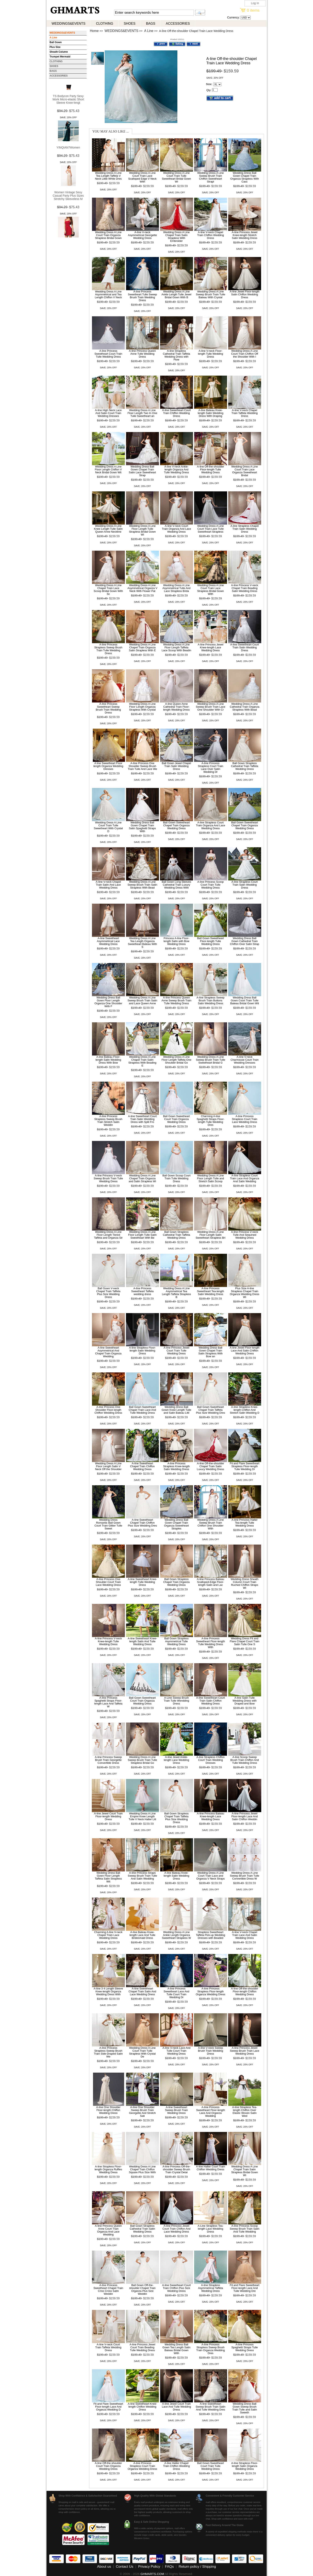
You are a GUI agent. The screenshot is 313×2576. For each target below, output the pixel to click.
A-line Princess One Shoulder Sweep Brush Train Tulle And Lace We (142, 766)
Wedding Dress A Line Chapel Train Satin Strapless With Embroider (176, 236)
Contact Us (124, 2567)
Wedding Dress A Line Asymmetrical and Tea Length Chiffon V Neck (108, 294)
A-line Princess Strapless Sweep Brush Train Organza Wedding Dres (210, 2349)
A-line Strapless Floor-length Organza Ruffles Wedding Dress (108, 2169)
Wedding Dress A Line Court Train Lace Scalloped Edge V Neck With (142, 177)
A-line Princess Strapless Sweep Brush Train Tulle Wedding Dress (108, 649)
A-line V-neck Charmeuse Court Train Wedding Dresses (245, 1059)
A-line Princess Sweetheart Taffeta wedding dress (142, 1291)
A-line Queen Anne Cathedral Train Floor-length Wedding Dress (176, 706)
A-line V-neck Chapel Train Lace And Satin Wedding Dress (244, 1935)
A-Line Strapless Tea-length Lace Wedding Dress (210, 2228)
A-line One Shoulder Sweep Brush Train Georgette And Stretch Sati (142, 2111)
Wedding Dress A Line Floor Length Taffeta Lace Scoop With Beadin (176, 647)
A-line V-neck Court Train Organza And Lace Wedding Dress (176, 528)
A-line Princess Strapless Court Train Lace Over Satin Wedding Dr (210, 767)
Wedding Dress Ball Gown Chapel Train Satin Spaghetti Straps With (142, 827)
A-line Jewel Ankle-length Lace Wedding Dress (176, 1759)
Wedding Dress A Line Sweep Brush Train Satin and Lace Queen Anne (142, 1000)
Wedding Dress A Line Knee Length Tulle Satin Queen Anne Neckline (108, 528)
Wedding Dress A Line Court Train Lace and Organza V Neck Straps (210, 1875)
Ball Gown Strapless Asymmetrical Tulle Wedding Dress (176, 1641)
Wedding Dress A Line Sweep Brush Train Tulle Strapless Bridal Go (142, 1759)
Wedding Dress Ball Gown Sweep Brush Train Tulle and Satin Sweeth (244, 2408)
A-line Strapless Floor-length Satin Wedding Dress (142, 1350)
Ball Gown (56, 42)
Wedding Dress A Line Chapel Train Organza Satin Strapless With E (142, 647)
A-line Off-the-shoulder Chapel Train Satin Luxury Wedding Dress (210, 1466)
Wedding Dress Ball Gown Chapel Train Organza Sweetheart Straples (176, 1524)
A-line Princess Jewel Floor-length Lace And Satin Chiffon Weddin (244, 1816)
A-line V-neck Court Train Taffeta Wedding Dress (108, 2347)
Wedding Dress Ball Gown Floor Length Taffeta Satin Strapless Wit (108, 1877)
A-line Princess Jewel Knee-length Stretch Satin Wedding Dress (245, 235)
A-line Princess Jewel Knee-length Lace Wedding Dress (210, 647)
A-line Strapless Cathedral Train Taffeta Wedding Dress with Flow (176, 355)
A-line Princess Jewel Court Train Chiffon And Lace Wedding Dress (176, 2228)
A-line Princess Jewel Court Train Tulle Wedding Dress (176, 1350)
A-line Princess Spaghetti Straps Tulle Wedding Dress (244, 2347)
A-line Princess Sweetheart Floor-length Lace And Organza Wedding (210, 2111)
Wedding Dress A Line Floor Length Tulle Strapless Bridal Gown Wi (142, 530)
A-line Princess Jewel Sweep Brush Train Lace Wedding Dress (244, 2050)
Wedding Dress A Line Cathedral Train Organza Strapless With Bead (244, 706)
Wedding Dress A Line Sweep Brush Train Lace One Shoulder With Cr (210, 706)
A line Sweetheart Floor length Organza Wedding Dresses (108, 766)
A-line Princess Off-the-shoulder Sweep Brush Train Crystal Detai (176, 2169)
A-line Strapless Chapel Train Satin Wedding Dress (245, 528)
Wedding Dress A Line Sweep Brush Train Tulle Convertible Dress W (244, 1875)
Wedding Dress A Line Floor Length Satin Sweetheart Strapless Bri (210, 1234)
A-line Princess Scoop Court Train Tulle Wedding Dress (210, 884)
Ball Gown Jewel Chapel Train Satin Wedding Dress (176, 766)
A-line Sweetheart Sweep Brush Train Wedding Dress (176, 2110)
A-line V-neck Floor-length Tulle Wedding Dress (210, 353)
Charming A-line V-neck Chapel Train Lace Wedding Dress (108, 1935)
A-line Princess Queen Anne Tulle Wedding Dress (142, 353)
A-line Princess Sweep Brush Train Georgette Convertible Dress (108, 1759)
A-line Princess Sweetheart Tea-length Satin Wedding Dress (210, 1291)
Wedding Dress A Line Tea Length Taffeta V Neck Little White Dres (108, 175)
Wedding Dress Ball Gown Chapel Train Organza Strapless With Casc (244, 177)
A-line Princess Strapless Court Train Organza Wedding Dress (142, 2466)
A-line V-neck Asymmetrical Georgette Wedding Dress (142, 235)
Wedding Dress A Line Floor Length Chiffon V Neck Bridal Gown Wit (108, 469)
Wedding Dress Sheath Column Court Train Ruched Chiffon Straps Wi (244, 1583)
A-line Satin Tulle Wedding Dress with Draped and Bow (245, 1700)
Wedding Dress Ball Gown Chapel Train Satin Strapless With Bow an (210, 1352)
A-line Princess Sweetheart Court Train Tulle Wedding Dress (108, 353)
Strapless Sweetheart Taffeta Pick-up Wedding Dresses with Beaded (210, 1935)
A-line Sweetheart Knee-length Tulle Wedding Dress (142, 1582)
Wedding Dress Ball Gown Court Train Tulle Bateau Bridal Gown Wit (244, 1000)
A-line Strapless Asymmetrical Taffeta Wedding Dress (210, 2288)
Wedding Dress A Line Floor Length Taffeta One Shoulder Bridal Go (176, 1059)
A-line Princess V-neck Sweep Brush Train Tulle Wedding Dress (108, 1178)
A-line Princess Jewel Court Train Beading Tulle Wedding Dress (142, 2347)
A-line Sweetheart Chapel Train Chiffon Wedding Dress (142, 1466)
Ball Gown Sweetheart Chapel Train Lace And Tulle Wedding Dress (142, 1409)
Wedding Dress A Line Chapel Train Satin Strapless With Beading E (142, 1061)
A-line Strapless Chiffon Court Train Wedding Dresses (210, 1759)
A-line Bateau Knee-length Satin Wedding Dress (176, 1875)
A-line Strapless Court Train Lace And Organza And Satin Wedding (244, 1178)
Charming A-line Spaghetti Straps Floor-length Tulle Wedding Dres (211, 1120)
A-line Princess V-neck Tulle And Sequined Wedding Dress (244, 1234)
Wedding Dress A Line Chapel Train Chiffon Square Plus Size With (142, 2169)
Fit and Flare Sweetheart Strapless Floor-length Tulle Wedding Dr (244, 1466)
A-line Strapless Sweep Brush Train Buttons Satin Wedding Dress (210, 1000)
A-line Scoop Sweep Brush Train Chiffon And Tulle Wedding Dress (244, 1759)
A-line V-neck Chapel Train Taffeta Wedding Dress (245, 413)
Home (94, 31)
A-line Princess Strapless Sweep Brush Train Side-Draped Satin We (108, 2052)
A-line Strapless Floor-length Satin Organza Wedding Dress (244, 2466)
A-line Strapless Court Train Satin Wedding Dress (244, 884)
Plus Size (55, 47)
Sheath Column (59, 51)
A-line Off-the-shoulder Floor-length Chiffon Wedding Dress (244, 1991)
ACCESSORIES (178, 23)
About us (104, 2567)
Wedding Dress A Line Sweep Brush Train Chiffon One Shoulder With (210, 1524)
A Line (148, 31)
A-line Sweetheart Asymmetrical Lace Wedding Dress (108, 941)
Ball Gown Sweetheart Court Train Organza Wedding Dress (176, 1119)
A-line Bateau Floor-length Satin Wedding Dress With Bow (108, 1059)
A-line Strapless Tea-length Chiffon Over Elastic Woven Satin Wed (244, 2111)
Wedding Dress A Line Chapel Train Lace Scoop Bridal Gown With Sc (108, 589)
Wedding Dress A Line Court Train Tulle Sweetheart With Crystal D (108, 827)
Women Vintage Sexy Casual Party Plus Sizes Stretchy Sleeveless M (68, 201)
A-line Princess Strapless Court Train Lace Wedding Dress (244, 1119)
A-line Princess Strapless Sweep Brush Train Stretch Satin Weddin (108, 1120)
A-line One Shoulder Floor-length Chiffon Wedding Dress (108, 2110)
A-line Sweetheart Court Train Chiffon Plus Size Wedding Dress (176, 2288)
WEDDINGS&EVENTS (69, 23)
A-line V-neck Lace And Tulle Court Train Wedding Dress (176, 2050)
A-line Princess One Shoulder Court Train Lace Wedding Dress (108, 1582)
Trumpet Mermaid (60, 56)
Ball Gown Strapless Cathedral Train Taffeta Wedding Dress (244, 766)
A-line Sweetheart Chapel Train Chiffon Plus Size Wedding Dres (142, 1522)
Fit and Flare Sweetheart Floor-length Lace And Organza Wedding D (108, 2406)
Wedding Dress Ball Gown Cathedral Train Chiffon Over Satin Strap (244, 941)
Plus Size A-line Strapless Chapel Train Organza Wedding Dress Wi (244, 1293)
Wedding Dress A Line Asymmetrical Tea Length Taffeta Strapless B (176, 1293)
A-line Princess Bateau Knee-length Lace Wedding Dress (210, 1816)
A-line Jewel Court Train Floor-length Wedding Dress (108, 1816)
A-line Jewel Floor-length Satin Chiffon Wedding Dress (244, 294)
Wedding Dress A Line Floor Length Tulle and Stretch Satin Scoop (210, 1178)
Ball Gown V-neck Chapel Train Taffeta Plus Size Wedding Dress (108, 1293)
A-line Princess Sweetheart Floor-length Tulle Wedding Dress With (210, 1643)
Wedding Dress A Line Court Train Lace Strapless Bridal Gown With (210, 589)
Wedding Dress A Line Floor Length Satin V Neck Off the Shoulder (108, 1466)
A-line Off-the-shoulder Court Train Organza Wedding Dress (108, 2466)
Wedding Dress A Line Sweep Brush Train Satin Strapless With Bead (142, 884)
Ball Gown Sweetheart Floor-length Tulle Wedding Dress (210, 941)
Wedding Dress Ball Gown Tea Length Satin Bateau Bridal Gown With (176, 2349)
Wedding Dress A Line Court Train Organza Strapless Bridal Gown (108, 235)
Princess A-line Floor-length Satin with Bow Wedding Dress (176, 941)
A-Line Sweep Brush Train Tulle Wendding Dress (176, 1700)
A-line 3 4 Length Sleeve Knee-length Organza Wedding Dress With (108, 1991)
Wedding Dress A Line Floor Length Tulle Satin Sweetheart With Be (142, 1234)
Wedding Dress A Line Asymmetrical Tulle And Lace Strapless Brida (176, 588)
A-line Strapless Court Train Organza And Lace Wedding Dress (210, 825)
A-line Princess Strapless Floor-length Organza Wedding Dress (210, 1991)
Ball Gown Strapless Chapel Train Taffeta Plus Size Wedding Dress (176, 1818)
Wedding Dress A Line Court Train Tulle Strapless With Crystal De (142, 2052)
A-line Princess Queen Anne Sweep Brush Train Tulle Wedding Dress (176, 1000)
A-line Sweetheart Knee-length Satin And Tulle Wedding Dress (142, 1641)
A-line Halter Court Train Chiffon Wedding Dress (210, 2168)
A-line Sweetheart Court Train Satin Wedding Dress (244, 647)
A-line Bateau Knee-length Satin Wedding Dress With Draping (210, 413)
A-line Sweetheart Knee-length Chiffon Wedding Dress (142, 2406)
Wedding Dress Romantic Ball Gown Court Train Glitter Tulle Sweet (108, 1524)
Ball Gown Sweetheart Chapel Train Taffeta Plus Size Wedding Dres (210, 1409)
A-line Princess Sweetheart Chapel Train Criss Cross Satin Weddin (108, 2289)
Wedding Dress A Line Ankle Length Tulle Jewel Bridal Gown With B (176, 294)
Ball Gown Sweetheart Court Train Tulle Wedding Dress (210, 2466)
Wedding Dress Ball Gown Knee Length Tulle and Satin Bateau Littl (176, 1409)
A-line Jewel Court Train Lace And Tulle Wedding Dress (176, 2406)
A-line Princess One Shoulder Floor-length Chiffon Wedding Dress (108, 1409)
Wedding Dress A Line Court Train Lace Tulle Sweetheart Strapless (210, 528)
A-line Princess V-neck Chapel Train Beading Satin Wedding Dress (244, 588)
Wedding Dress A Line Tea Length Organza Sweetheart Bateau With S (142, 942)
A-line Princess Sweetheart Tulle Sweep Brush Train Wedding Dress (142, 296)
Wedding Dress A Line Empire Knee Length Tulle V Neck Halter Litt (142, 1816)
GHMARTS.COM (152, 2574)
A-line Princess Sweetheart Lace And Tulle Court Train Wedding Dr (176, 1993)
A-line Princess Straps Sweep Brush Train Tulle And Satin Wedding (142, 1875)
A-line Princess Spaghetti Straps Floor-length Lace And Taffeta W (108, 1702)
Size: (209, 84)
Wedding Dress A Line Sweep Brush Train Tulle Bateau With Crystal (210, 294)
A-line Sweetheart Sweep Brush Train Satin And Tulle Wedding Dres (210, 2406)
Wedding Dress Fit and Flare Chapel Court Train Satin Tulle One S (244, 1641)
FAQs (169, 2567)
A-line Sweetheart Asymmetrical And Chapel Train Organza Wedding (108, 1352)
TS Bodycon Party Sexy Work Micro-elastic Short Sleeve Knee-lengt (68, 104)
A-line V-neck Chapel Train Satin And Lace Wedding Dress (108, 884)
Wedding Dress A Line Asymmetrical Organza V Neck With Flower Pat (142, 588)
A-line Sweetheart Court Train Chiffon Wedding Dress (176, 413)
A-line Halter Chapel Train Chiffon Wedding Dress (176, 2466)
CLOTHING (104, 23)
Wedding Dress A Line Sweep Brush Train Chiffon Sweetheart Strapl (210, 177)
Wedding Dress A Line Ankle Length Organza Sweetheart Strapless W (176, 1935)
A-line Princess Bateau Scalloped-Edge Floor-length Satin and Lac (210, 1582)
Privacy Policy (149, 2567)
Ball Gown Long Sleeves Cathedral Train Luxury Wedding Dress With (176, 884)
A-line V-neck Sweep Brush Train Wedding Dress (210, 2050)
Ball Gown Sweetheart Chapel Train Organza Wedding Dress (176, 825)
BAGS (150, 23)
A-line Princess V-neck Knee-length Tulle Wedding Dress (108, 1641)
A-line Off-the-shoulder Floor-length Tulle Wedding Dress (210, 469)
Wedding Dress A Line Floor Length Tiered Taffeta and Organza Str (108, 1234)
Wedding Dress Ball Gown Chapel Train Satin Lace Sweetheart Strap (142, 471)
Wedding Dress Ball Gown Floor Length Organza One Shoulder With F (108, 1002)
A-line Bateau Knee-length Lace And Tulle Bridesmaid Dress (142, 1935)
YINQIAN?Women (68, 152)
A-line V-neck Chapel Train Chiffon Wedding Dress (210, 235)
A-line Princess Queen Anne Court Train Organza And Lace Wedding (108, 2230)
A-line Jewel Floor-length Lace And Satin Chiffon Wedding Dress (244, 1350)
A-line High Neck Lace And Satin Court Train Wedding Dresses (108, 413)
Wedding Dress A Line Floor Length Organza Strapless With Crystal (142, 706)
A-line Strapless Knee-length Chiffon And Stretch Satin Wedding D (244, 1409)
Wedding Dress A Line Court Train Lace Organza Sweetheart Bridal (244, 471)
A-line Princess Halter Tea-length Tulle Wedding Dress (245, 1522)
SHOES (129, 23)
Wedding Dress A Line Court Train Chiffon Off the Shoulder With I (244, 353)
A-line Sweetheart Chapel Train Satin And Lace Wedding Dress (142, 1991)
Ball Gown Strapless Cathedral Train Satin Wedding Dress (142, 2228)
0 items (253, 10)
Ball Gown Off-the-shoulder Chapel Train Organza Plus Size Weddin (142, 2289)
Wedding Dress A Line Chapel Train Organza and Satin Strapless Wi (142, 1178)
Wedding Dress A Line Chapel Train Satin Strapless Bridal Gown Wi (244, 2171)
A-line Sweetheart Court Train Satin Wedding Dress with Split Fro (142, 1119)
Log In (255, 3)
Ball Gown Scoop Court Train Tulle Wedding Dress (176, 1178)
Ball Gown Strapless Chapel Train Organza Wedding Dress (176, 1582)
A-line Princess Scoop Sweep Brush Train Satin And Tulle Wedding (244, 2228)
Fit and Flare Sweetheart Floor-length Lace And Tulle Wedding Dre (244, 2288)
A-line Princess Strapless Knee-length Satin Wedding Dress (176, 1466)
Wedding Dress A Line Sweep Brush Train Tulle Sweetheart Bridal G (210, 1059)
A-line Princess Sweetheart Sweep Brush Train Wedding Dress (108, 708)
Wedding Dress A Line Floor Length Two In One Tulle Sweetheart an (142, 413)
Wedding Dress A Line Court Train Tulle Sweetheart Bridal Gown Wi (176, 177)
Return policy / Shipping (197, 2567)
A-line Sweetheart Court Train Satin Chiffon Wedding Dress (210, 1700)
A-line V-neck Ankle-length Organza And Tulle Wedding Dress (176, 469)
